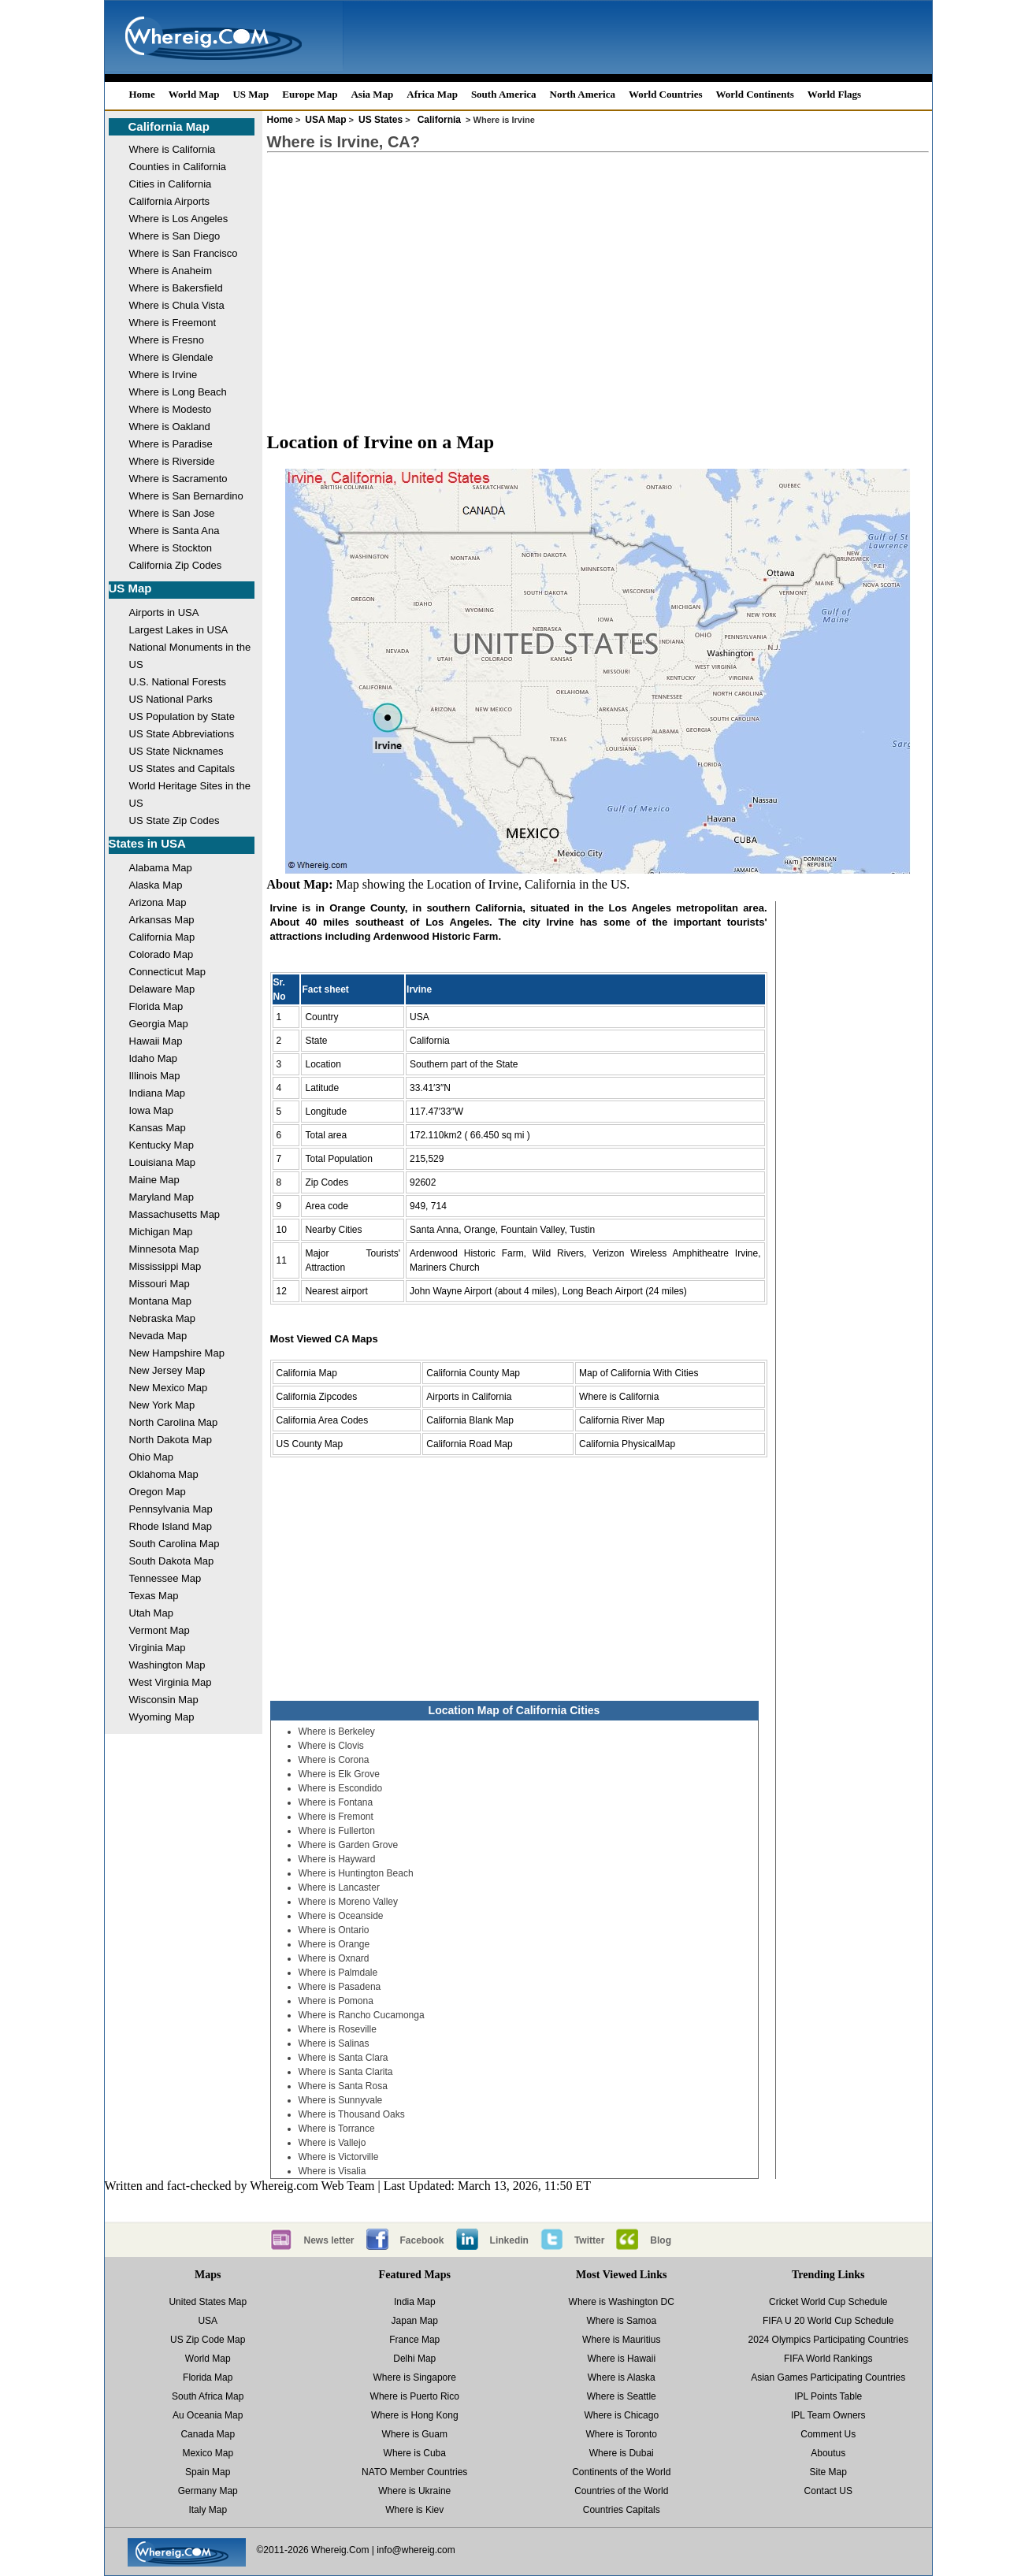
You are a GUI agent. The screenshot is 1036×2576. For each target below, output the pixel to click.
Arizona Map (158, 902)
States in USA (147, 843)
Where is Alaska (621, 2377)
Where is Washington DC (621, 2301)
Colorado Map (161, 954)
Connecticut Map (167, 972)
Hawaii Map (156, 1041)
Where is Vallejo (332, 2142)
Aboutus (828, 2453)
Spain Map (207, 2472)
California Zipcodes (317, 1396)
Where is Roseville (338, 2029)
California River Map (622, 1420)
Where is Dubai (621, 2453)
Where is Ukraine (414, 2490)
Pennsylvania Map (171, 1509)
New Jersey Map (167, 1370)
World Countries (666, 94)
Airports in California (468, 1396)
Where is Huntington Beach (356, 1873)
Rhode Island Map (171, 1526)
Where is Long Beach (178, 392)
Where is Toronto (622, 2434)
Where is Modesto (170, 409)
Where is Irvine (163, 374)
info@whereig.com (416, 2550)
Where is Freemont (173, 322)
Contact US (828, 2490)
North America (582, 94)
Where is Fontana (336, 1802)
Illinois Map (154, 1076)
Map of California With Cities (638, 1373)
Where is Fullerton (337, 1830)
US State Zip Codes (174, 820)
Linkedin (509, 2240)
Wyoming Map (162, 1717)
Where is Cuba (415, 2453)
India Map (415, 2301)
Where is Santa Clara (343, 2057)
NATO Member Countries (414, 2472)
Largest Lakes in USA (178, 630)
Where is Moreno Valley (349, 1901)
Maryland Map (161, 1197)
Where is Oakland (169, 426)
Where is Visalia (332, 2171)
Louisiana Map (162, 1162)
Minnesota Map (164, 1249)
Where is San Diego (175, 236)
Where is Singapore (414, 2377)
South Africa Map (207, 2396)
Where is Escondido (341, 1788)
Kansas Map (157, 1128)
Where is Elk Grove (339, 1774)
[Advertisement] (598, 277)
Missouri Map (159, 1284)
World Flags (834, 94)
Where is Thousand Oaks (352, 2114)
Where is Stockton (171, 548)
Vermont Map (159, 1630)
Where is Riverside (172, 461)
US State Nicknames (176, 751)
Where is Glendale (171, 357)
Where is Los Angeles (178, 219)
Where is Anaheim (171, 271)
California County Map (473, 1373)
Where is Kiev (414, 2509)
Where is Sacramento (178, 478)
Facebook (422, 2240)
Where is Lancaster (339, 1887)
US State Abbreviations (182, 734)
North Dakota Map (171, 1440)
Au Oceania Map (208, 2415)
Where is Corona (334, 1759)
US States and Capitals (182, 768)
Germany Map (208, 2490)
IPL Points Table (828, 2396)
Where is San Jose (172, 513)
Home (142, 94)
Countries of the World (621, 2490)
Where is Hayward (337, 1859)
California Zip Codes (175, 565)
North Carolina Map (173, 1422)
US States (380, 119)
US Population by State (182, 716)
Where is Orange (334, 1944)
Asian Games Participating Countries (828, 2377)
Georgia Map (158, 1024)
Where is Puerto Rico (414, 2396)
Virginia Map (157, 1648)
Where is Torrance (337, 2128)
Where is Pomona (336, 2000)
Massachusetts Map (175, 1214)
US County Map (310, 1443)
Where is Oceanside (341, 1915)
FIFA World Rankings (828, 2358)
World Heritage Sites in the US (190, 794)
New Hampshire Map (177, 1353)
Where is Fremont (336, 1816)
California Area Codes (323, 1420)
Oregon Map (157, 1492)
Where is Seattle (621, 2396)
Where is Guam (414, 2434)
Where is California (172, 149)
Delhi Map (414, 2358)
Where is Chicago (621, 2415)
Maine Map (154, 1180)
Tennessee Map (165, 1578)
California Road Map (469, 1443)
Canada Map (207, 2434)
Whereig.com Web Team (312, 2185)
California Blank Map (470, 1420)
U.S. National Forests (178, 682)
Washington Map (167, 1665)
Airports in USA (164, 612)
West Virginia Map (170, 1682)
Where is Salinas (334, 2043)
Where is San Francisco (183, 253)
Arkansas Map (162, 920)
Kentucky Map (161, 1145)
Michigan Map (161, 1232)
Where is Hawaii (621, 2358)
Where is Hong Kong (415, 2415)
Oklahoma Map (164, 1474)
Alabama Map (160, 868)
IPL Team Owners (828, 2415)
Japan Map (415, 2320)
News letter (329, 2240)
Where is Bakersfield (176, 288)
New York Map (162, 1405)
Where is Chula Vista (177, 305)
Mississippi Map (165, 1266)
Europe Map (309, 94)
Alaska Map (156, 885)
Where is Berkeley (337, 1731)
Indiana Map (157, 1093)
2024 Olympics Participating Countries (828, 2339)
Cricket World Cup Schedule (828, 2301)
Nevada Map (158, 1336)
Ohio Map (151, 1457)
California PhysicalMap (627, 1443)
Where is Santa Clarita (346, 2071)
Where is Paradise (171, 444)
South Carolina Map (174, 1544)
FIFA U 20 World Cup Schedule (828, 2320)
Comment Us (828, 2434)
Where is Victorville (339, 2156)
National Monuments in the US (190, 655)
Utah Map (151, 1613)
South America (504, 94)
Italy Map (207, 2509)
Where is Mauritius (621, 2339)
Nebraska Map (162, 1318)
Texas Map (154, 1596)
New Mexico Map (168, 1388)
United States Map (208, 2301)
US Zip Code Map (207, 2339)
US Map (250, 94)
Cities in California (170, 184)
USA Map (325, 119)
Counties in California (178, 167)
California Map (169, 126)
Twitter (589, 2240)
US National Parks (171, 699)
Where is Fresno (166, 340)
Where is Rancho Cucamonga (362, 2015)
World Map (194, 94)
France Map (414, 2339)
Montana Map (160, 1301)
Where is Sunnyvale (341, 2100)
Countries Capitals (621, 2509)
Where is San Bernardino (186, 496)
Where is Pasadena (340, 1986)
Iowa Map (151, 1110)
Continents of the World (621, 2472)
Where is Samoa (621, 2320)
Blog (660, 2240)
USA (207, 2320)
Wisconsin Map (164, 1700)
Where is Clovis (331, 1745)
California (439, 119)
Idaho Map (153, 1058)
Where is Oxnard (334, 1958)
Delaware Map (162, 989)
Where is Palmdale (338, 1972)
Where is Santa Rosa (343, 2086)
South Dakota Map (171, 1561)
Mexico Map (207, 2453)
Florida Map (156, 1006)
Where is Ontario (334, 1930)
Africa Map (432, 94)
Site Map (828, 2472)
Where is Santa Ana (174, 530)
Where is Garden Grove (349, 1844)
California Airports (169, 201)
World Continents (755, 94)
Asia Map (372, 94)
